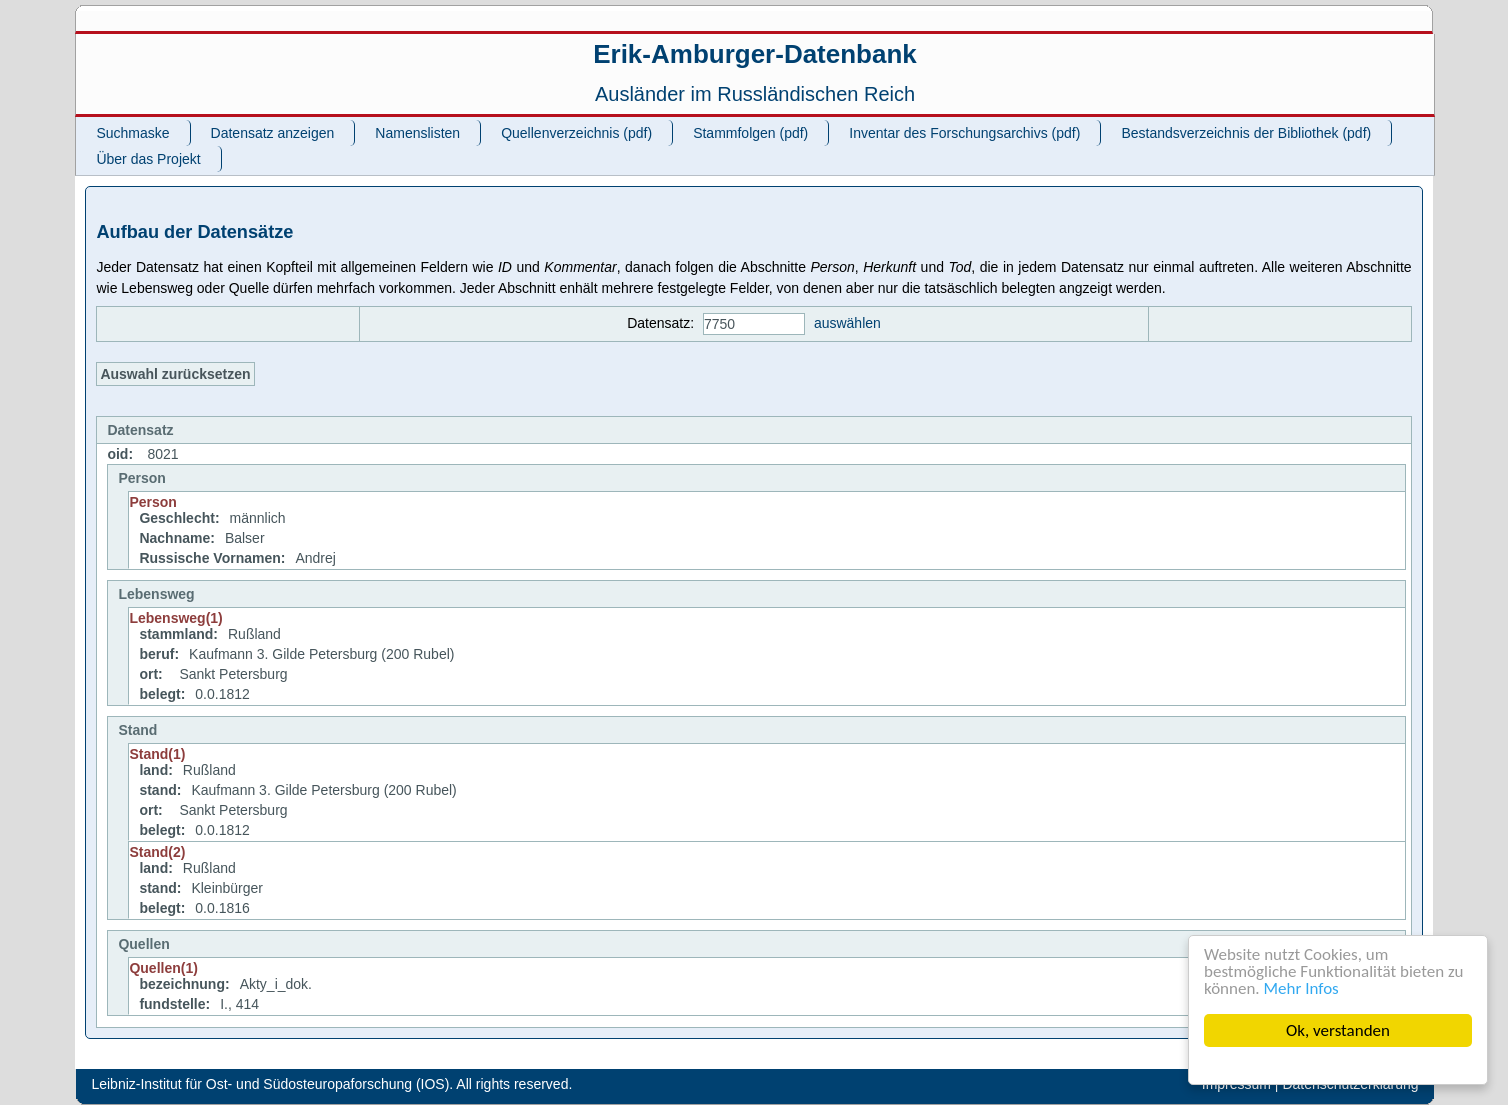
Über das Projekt (148, 159)
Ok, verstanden (1338, 1030)
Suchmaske (132, 133)
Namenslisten (417, 133)
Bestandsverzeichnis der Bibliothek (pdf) (1246, 133)
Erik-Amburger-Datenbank (755, 54)
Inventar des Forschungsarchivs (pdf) (964, 133)
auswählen (847, 323)
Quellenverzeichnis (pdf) (576, 133)
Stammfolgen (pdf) (750, 133)
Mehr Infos (1301, 988)
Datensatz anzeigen (273, 133)
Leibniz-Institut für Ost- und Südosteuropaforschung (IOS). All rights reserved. (331, 1084)
